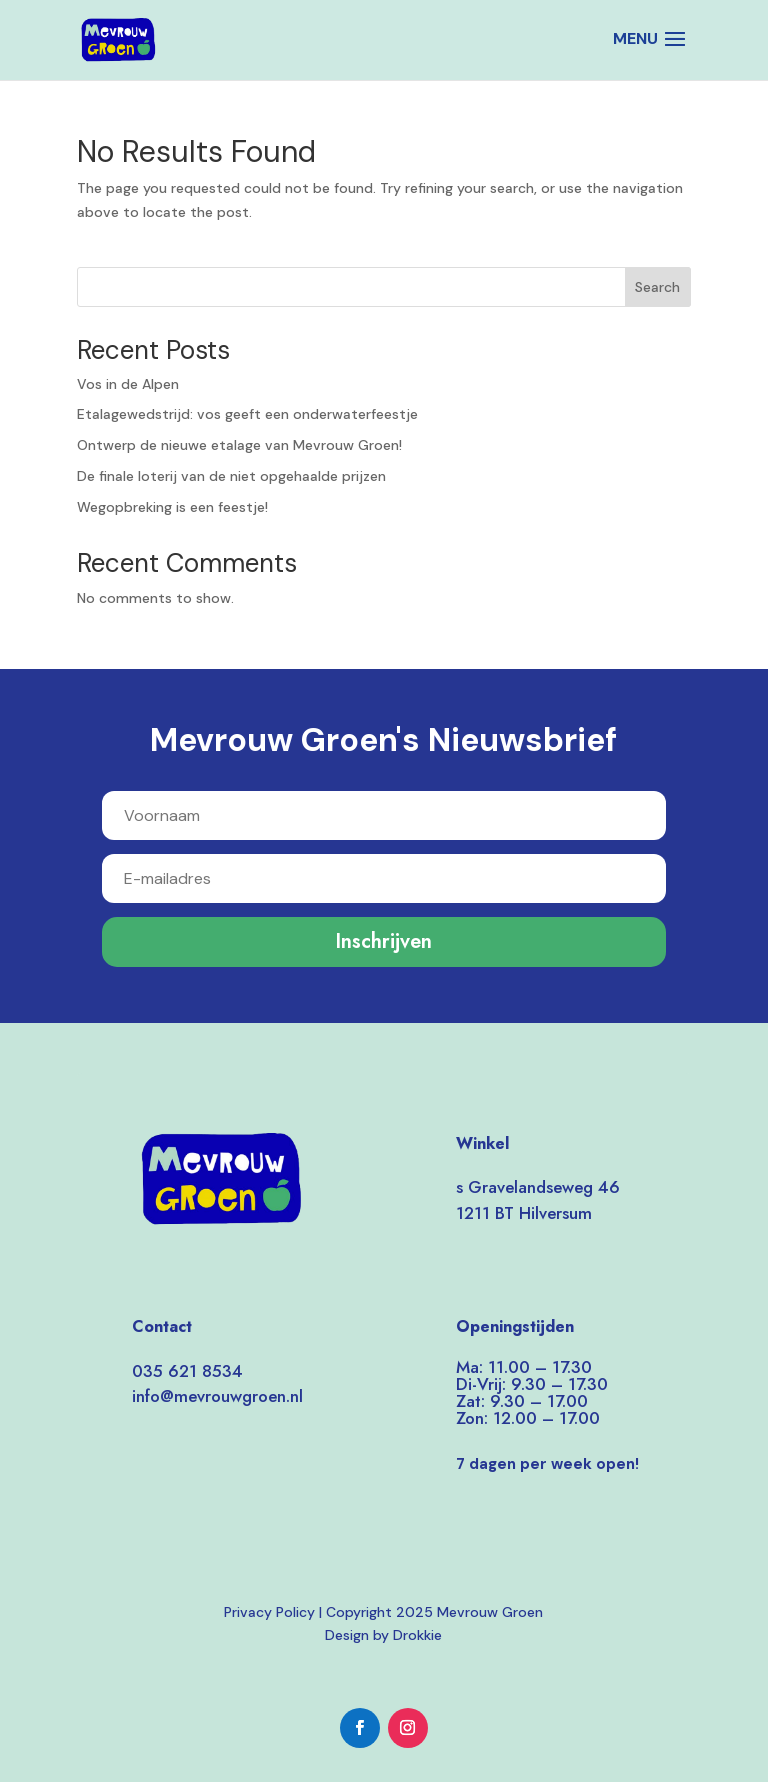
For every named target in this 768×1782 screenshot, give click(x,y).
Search (657, 287)
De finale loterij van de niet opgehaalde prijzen (231, 476)
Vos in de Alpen (128, 384)
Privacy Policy (269, 1612)
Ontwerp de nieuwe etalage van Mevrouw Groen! (239, 445)
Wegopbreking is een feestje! (172, 507)
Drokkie (417, 1635)
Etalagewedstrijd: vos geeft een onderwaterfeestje (247, 414)
